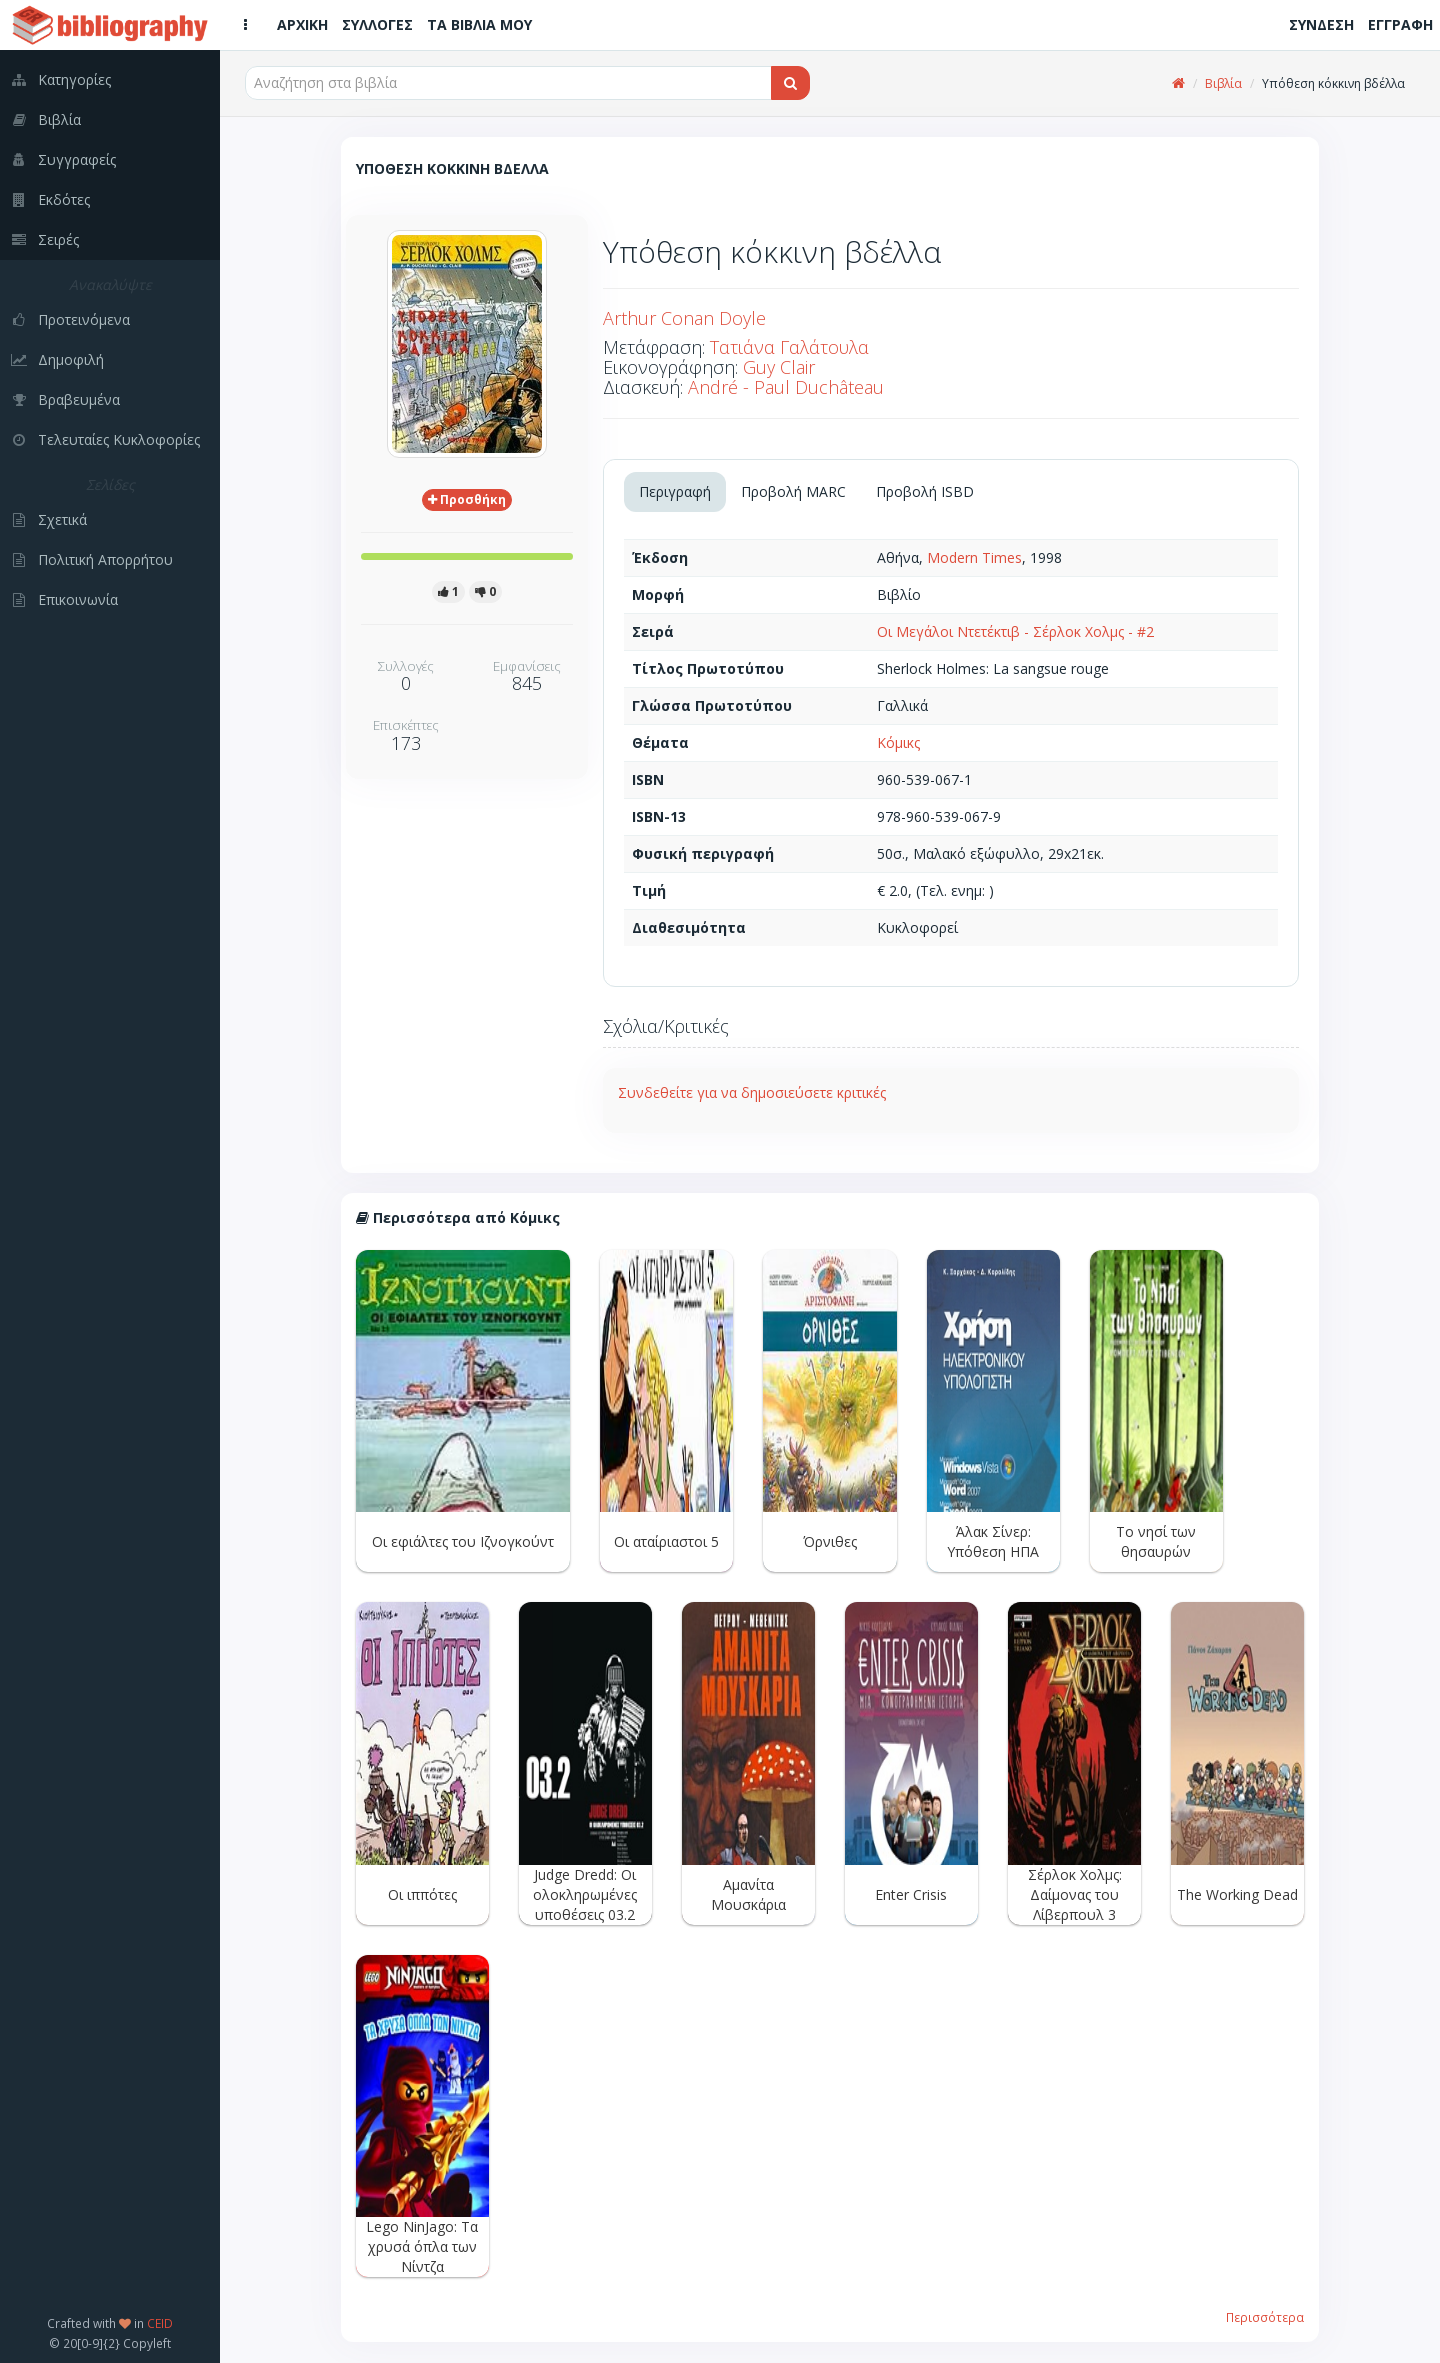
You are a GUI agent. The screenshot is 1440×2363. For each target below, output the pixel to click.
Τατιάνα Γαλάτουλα (789, 347)
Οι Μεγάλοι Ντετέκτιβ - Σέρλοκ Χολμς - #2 (1015, 631)
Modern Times (974, 557)
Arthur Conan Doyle (684, 318)
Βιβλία (1223, 83)
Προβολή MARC (793, 491)
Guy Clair (779, 367)
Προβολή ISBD (925, 491)
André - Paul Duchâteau (786, 387)
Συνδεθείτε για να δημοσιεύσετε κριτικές (752, 1092)
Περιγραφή (675, 491)
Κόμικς (898, 742)
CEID (160, 2323)
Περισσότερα (1265, 2317)
